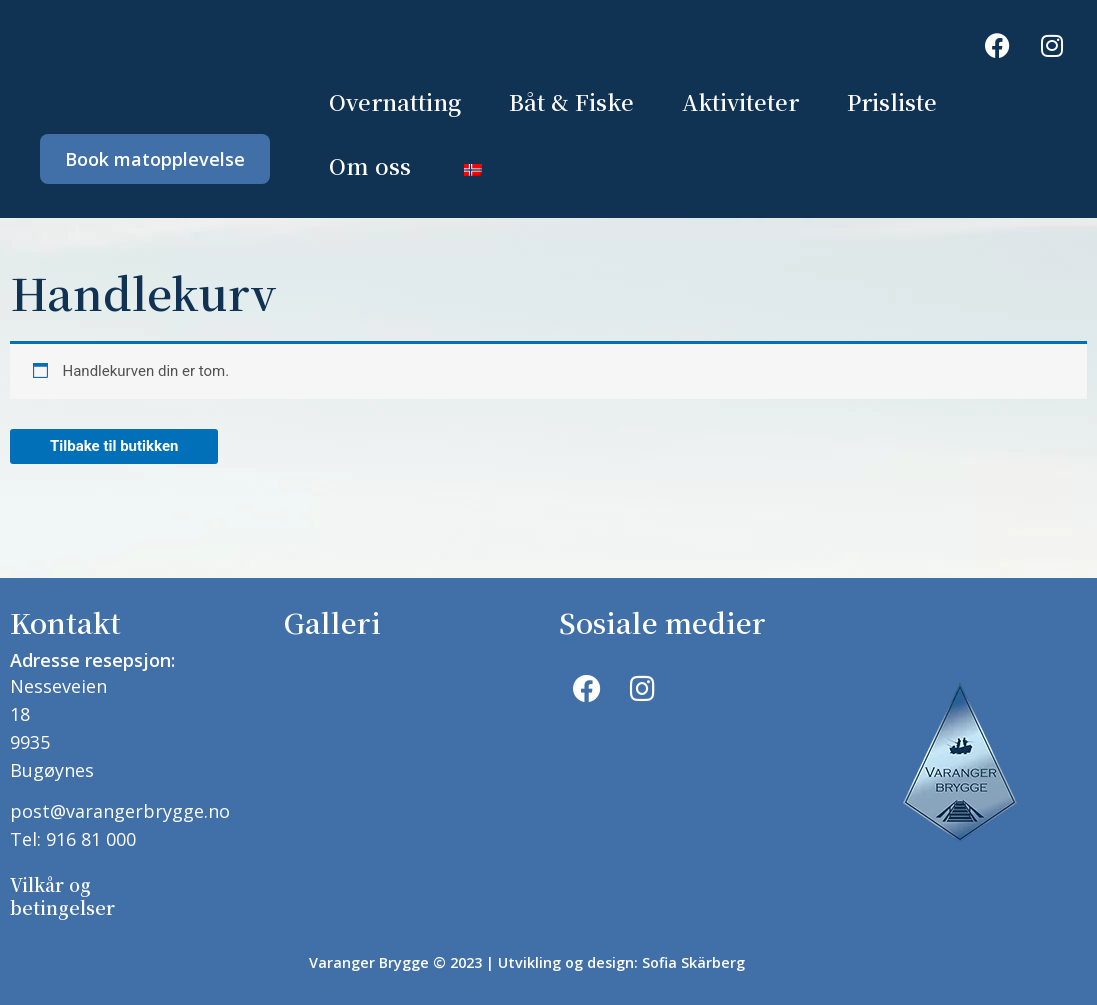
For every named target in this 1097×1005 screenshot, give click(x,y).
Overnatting (395, 101)
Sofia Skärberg (693, 962)
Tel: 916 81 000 (73, 839)
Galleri (332, 622)
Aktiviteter (740, 101)
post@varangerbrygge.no (120, 811)
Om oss (370, 165)
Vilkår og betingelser (62, 895)
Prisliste (892, 101)
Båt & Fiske (571, 101)
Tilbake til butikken (114, 446)
